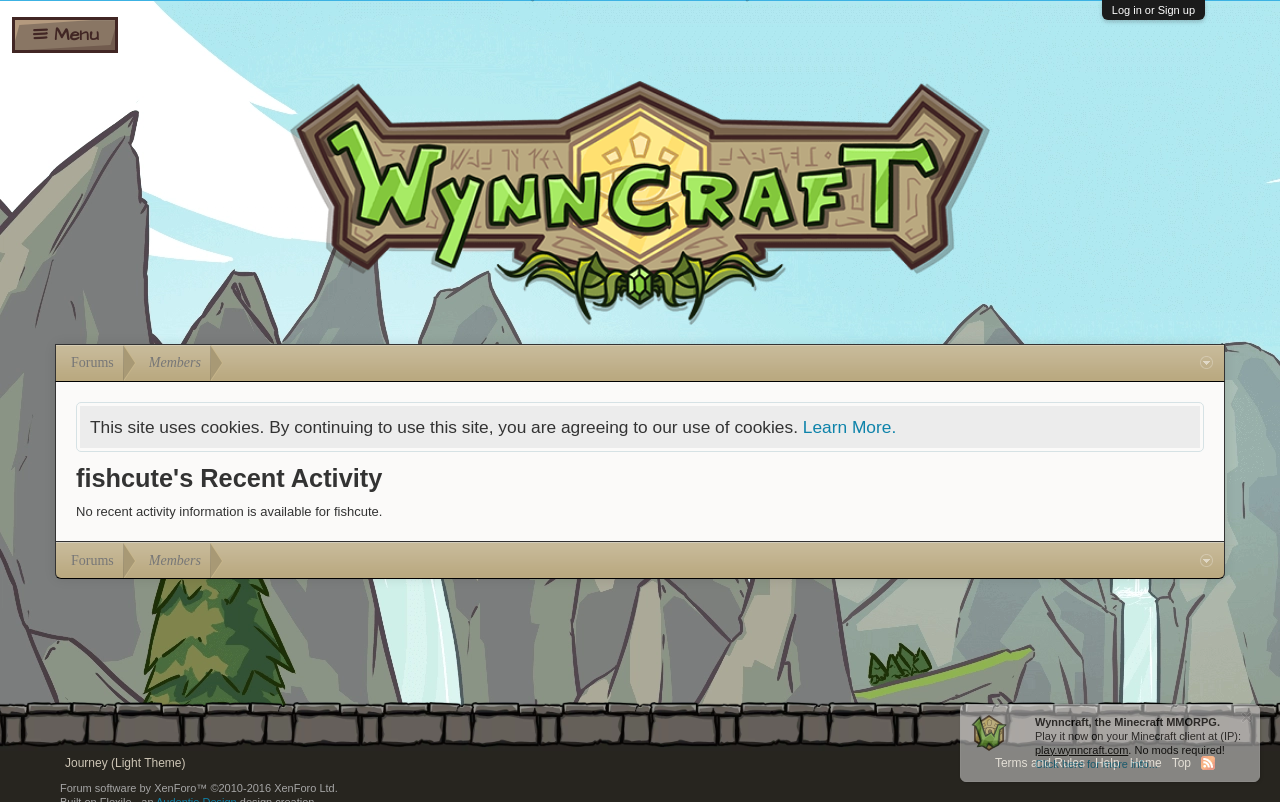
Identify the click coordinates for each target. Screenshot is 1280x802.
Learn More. (849, 427)
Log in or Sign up (1153, 10)
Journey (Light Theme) (125, 763)
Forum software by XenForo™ (199, 788)
